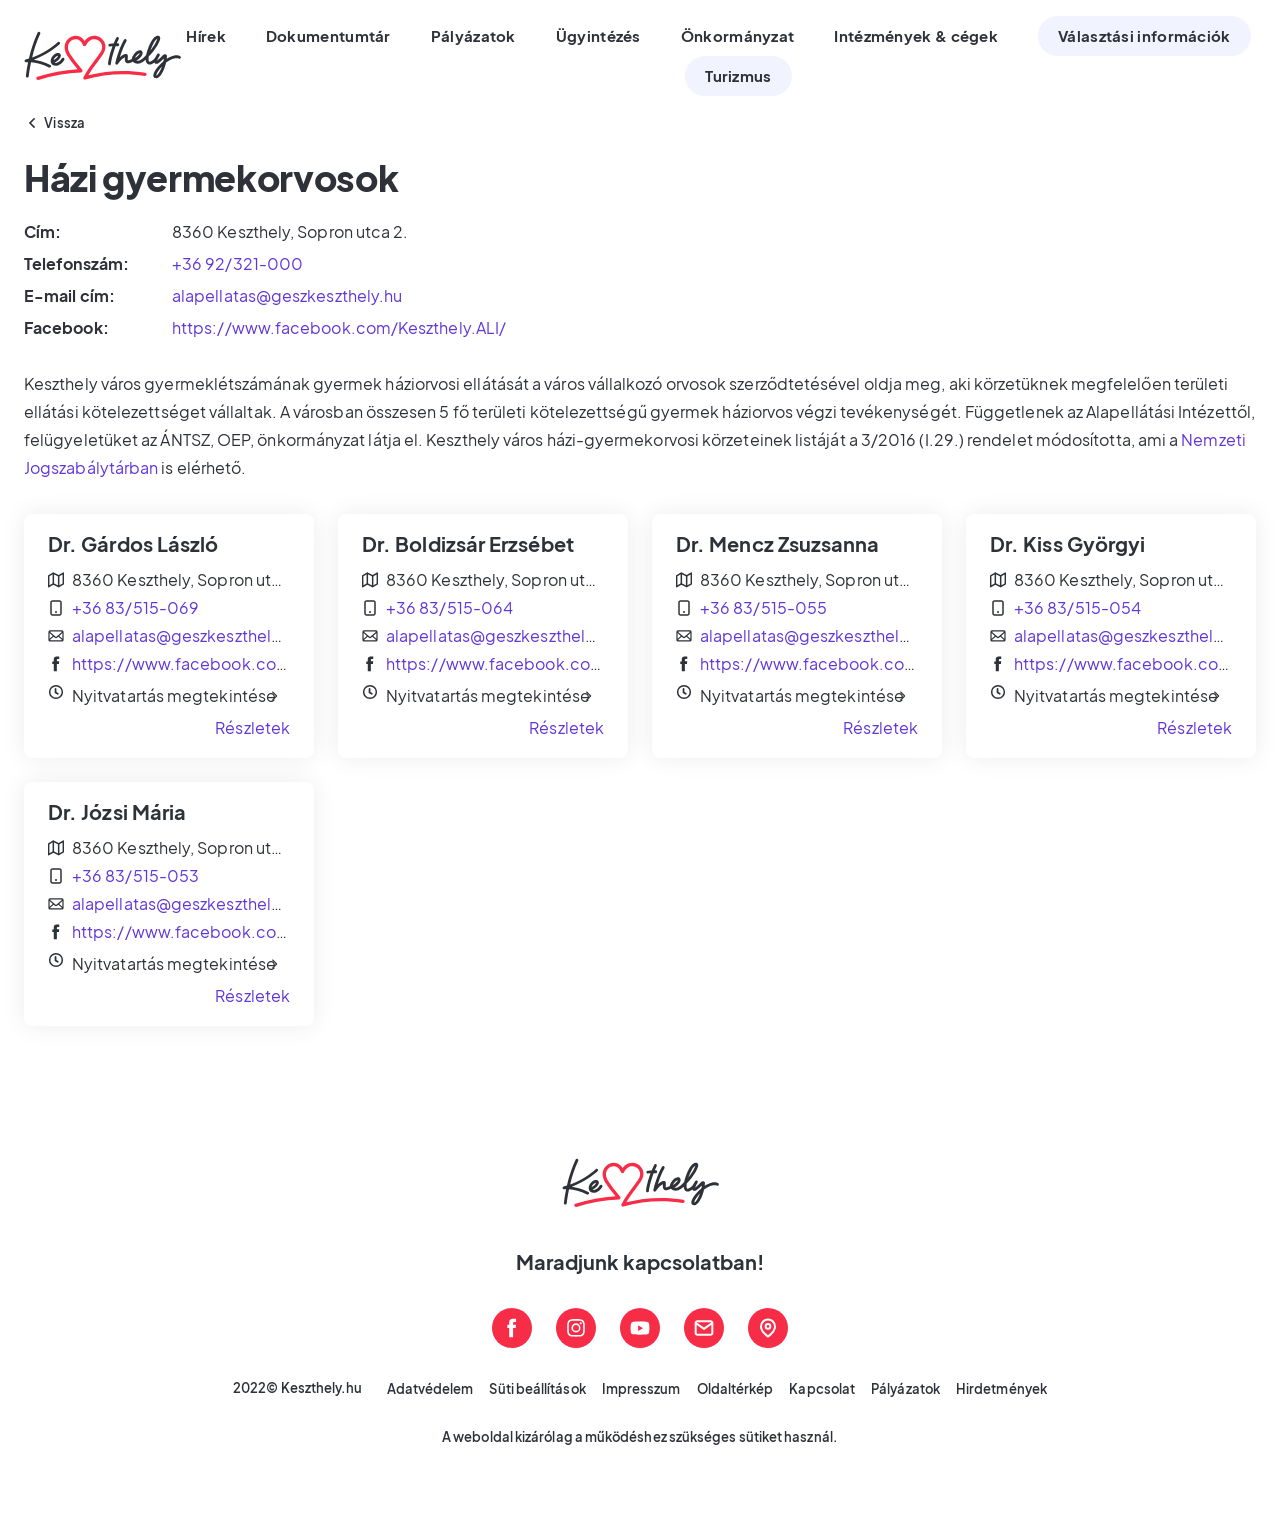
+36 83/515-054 (1077, 607)
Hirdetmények (1001, 1389)
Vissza (65, 123)
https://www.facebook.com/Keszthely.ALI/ (339, 327)
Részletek (252, 727)
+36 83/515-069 (135, 607)
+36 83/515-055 (763, 607)
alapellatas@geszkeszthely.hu (287, 295)
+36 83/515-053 (135, 875)
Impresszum (641, 1389)
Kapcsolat (822, 1389)
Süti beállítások (537, 1389)
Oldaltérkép (735, 1389)
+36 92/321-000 (237, 263)
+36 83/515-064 (449, 607)
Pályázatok (905, 1389)
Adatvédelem (430, 1389)
